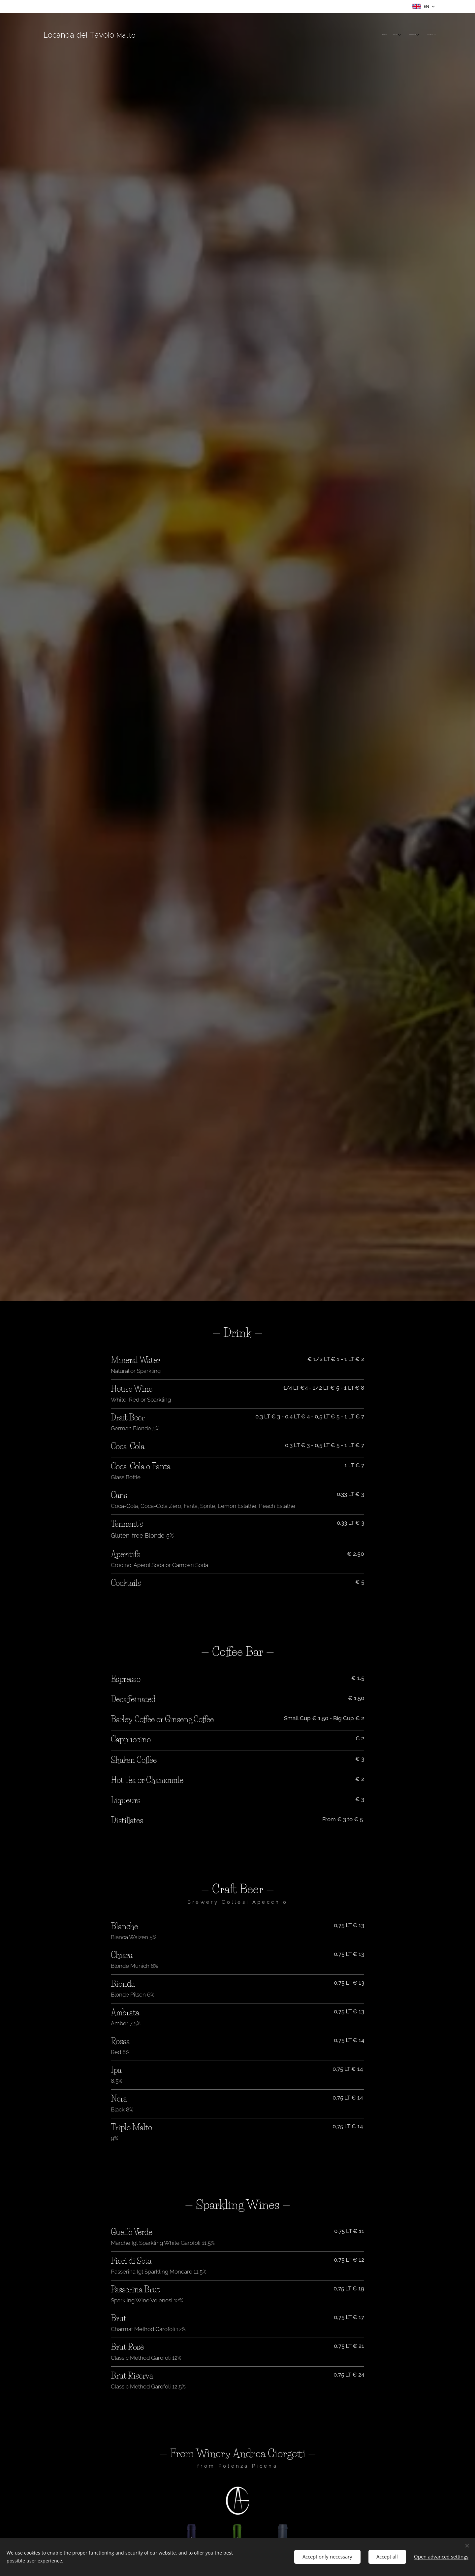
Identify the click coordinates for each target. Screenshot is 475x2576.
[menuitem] (406, 34)
